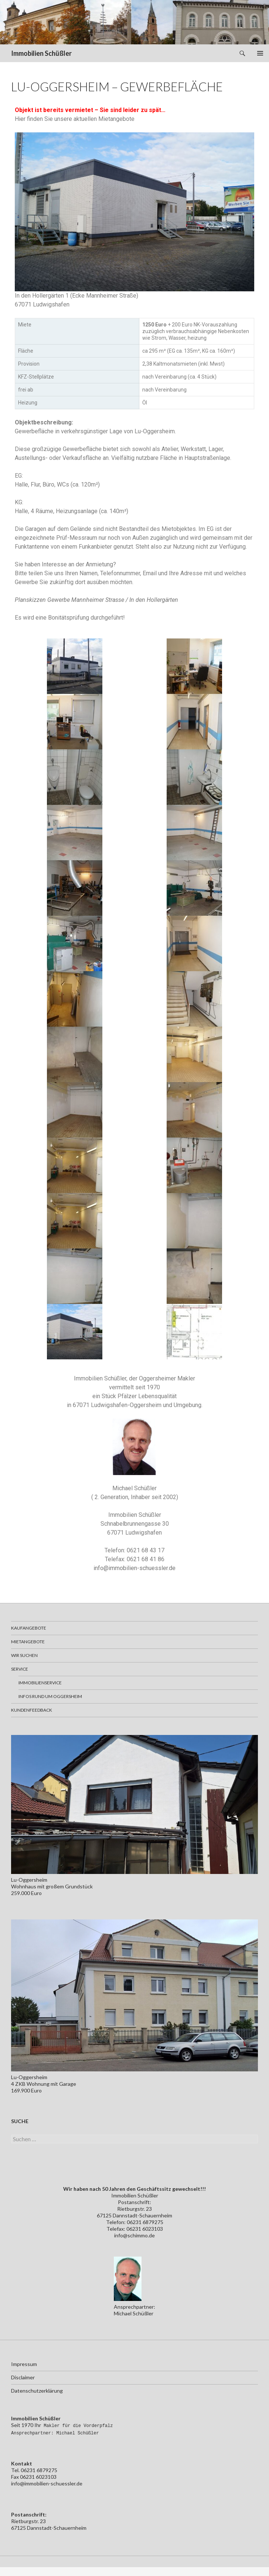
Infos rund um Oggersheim (50, 1696)
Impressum (24, 2364)
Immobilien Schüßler (41, 53)
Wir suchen (24, 1655)
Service (19, 1669)
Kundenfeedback (31, 1710)
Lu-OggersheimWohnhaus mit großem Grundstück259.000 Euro (52, 1886)
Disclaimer (23, 2377)
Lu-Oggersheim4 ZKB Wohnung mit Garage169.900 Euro (43, 2084)
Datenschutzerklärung (37, 2390)
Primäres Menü (260, 53)
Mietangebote (28, 1641)
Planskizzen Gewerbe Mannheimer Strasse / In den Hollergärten (96, 599)
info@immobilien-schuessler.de (134, 1568)
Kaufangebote (28, 1628)
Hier (20, 118)
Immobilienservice (40, 1682)
